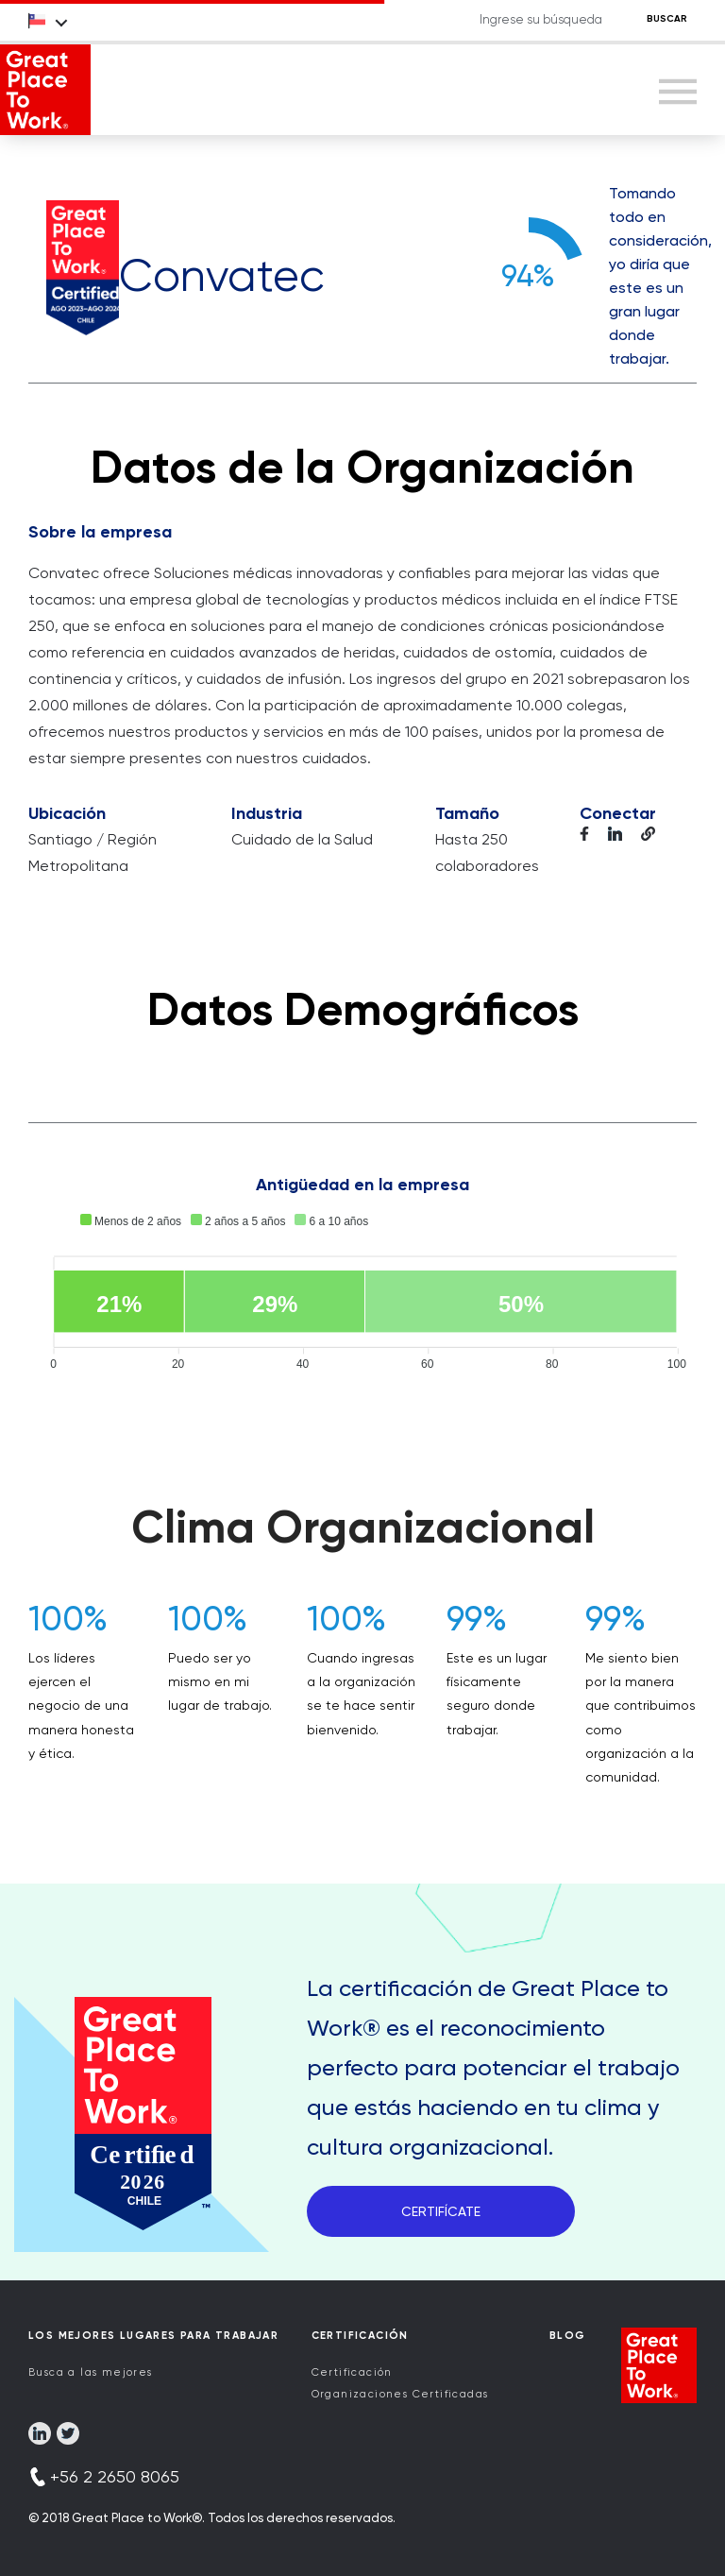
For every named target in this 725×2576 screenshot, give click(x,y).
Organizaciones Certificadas (400, 2394)
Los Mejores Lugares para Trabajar (153, 2335)
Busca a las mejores (90, 2372)
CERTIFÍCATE (441, 2211)
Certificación (352, 2372)
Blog (567, 2335)
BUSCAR (667, 19)
